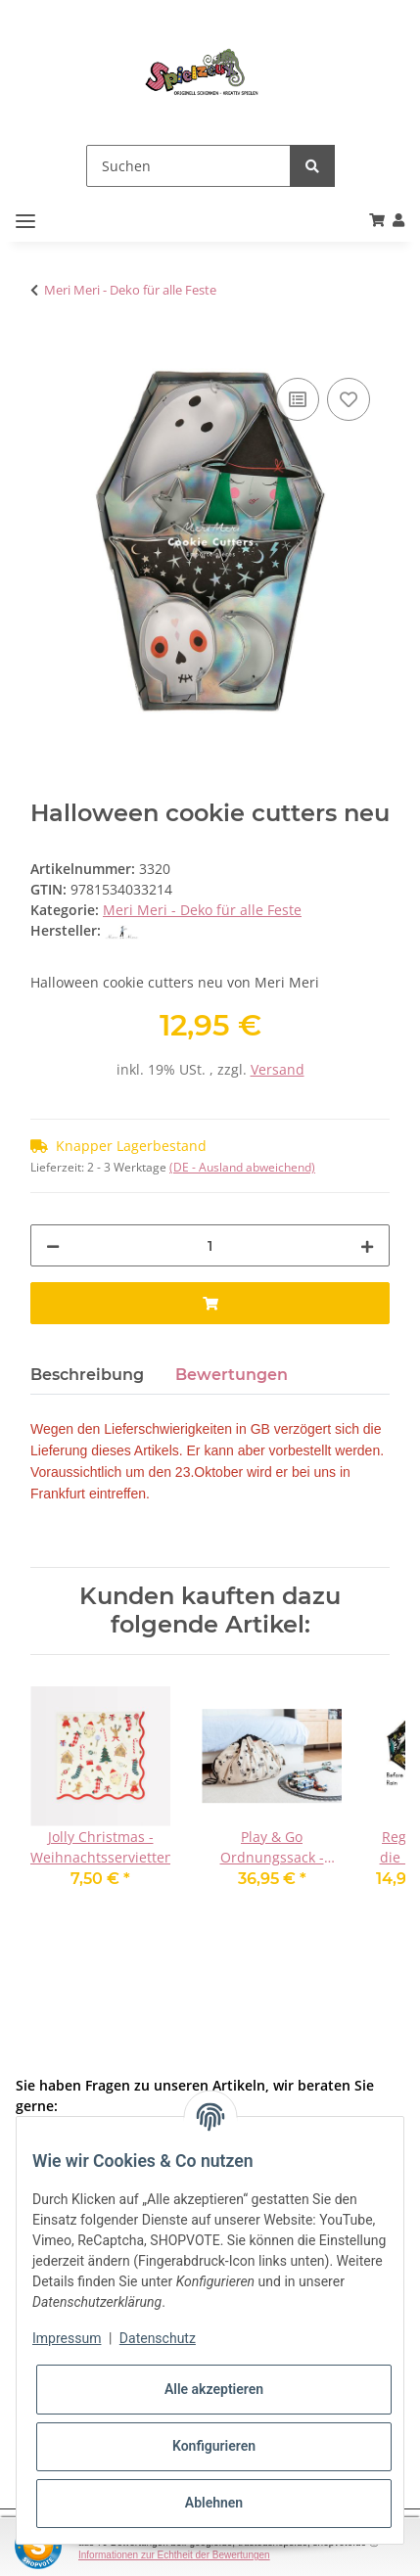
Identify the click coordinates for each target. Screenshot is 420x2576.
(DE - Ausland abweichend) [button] (242, 1167)
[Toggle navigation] (25, 221)
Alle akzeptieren (213, 2389)
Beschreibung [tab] (87, 1374)
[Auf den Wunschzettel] (348, 399)
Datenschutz (157, 2338)
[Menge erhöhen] (367, 1245)
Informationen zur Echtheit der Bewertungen (174, 2555)
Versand (277, 1069)
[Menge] (210, 1245)
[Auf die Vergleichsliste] (297, 399)
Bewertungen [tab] (231, 1374)
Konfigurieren (214, 2446)
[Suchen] (188, 166)
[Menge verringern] (52, 1245)
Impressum (66, 2338)
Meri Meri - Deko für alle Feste (202, 909)
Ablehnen (214, 2502)
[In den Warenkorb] (46, 351)
